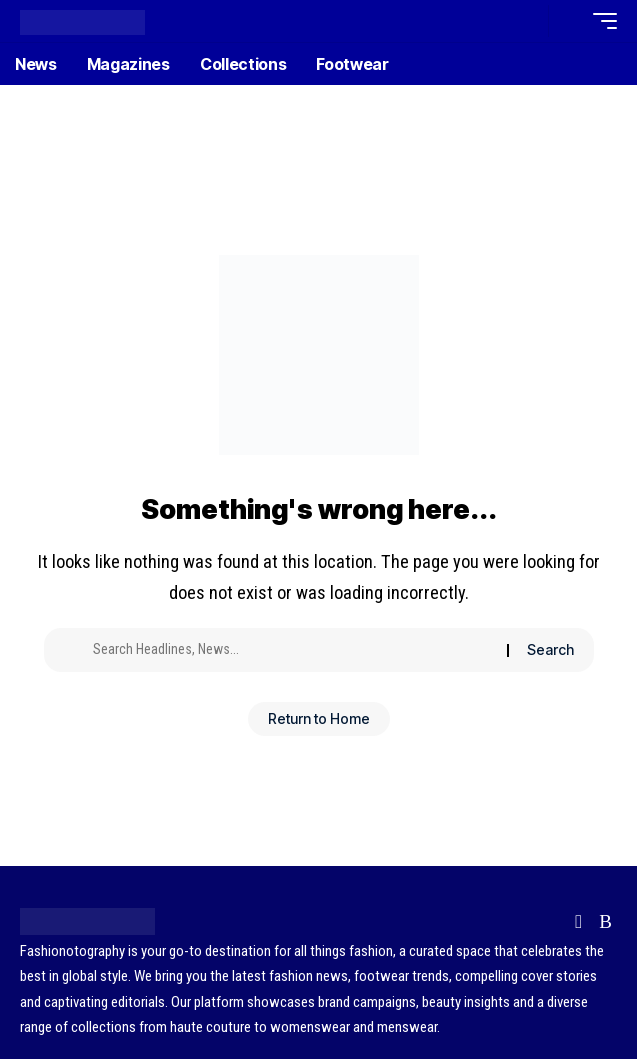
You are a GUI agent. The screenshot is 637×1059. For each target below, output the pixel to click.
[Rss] (605, 922)
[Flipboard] (578, 922)
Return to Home (319, 718)
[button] (528, 21)
